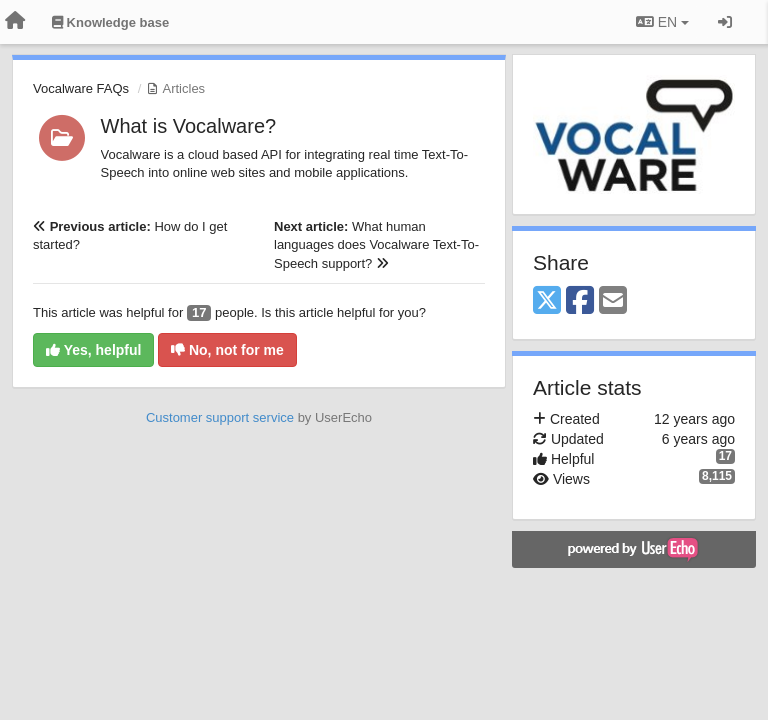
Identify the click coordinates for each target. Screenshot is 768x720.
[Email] (613, 301)
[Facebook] (580, 301)
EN (662, 22)
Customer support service (220, 417)
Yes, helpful (93, 350)
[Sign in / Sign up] (725, 22)
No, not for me (227, 350)
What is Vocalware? (189, 126)
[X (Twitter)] (547, 301)
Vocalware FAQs (81, 88)
